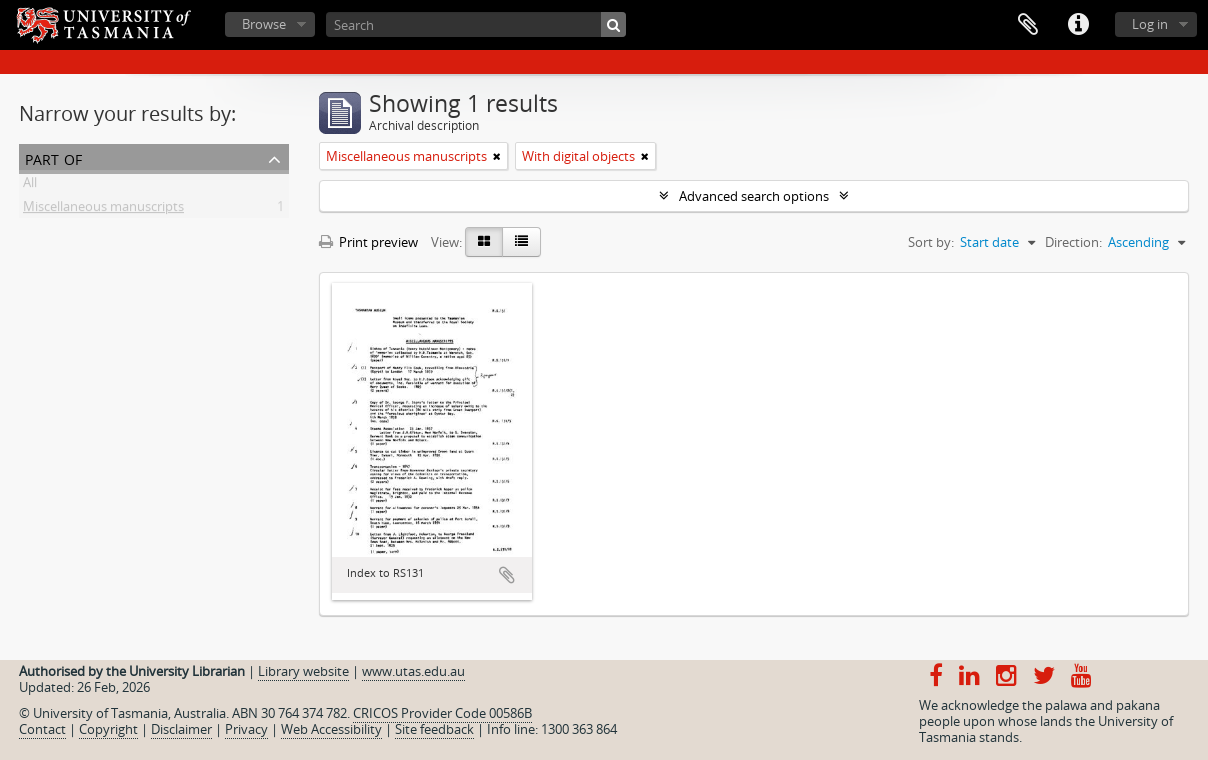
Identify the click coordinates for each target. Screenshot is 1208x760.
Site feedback (434, 729)
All (30, 186)
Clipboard (1028, 25)
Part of (53, 157)
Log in (1150, 24)
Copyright (108, 729)
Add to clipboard (507, 575)
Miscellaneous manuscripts (103, 210)
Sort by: (931, 242)
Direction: (1073, 242)
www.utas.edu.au (413, 671)
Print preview (368, 242)
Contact (42, 729)
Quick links (1078, 25)
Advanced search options (754, 196)
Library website (303, 671)
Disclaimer (181, 729)
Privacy (246, 729)
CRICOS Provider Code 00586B (442, 713)
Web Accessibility (331, 729)
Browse (264, 24)
